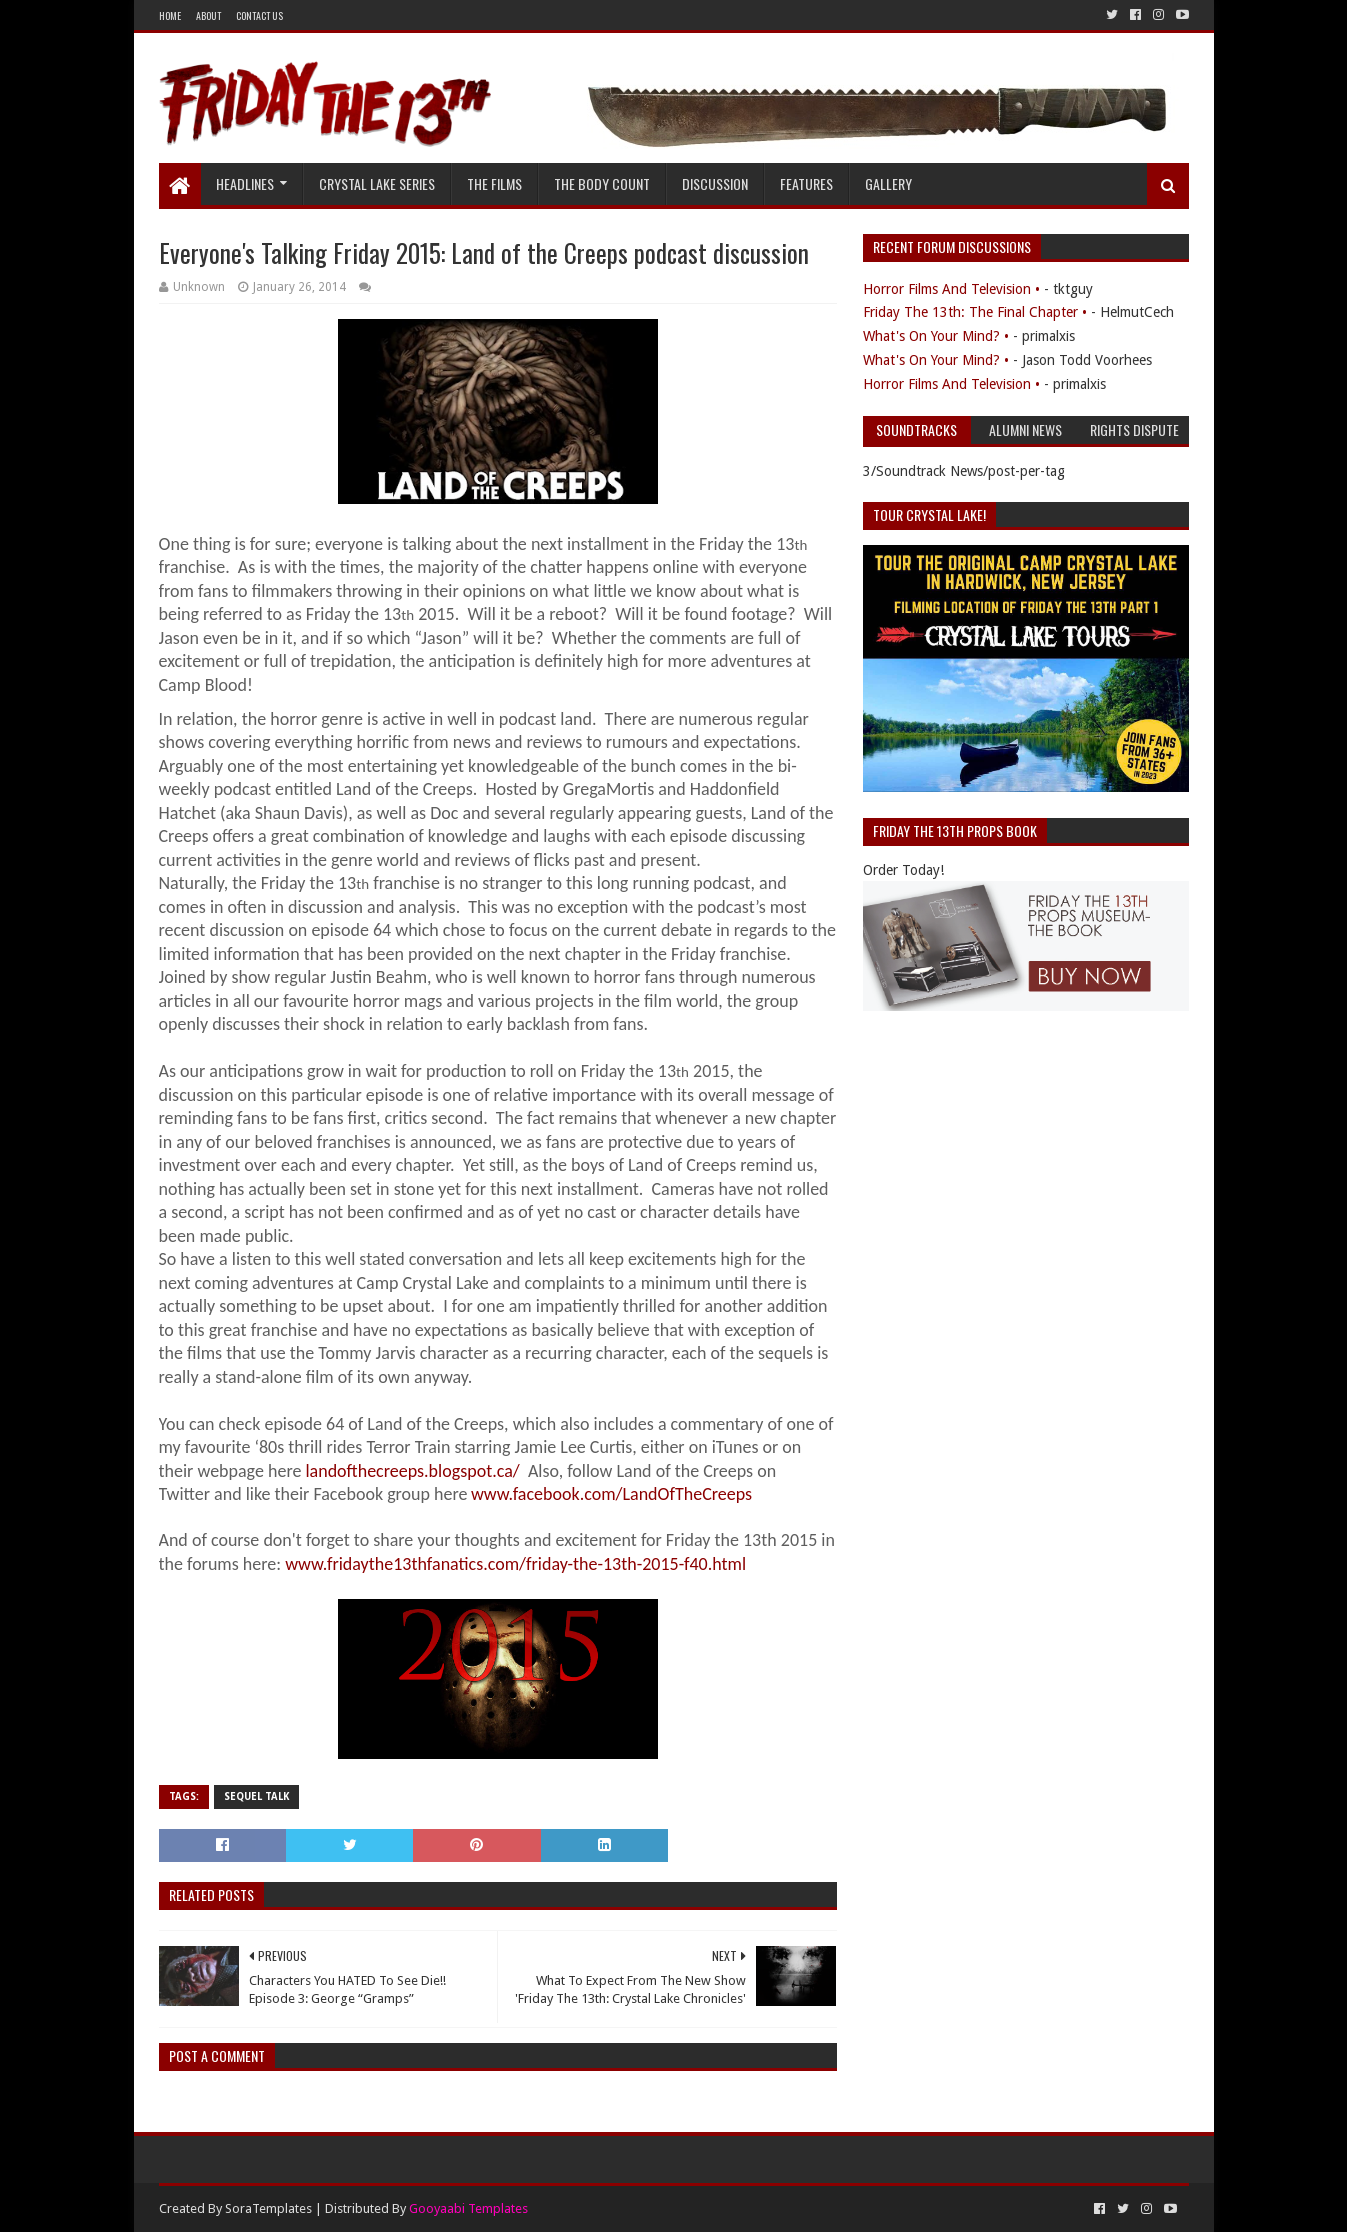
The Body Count (602, 183)
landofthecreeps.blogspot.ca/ (412, 1471)
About (208, 15)
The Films (494, 183)
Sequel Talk (256, 1796)
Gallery (888, 183)
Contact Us (259, 15)
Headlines (245, 183)
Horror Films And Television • (951, 289)
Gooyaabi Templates (468, 2208)
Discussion (715, 183)
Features (806, 183)
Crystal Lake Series (377, 183)
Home (170, 15)
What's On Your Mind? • (936, 336)
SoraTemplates (268, 2208)
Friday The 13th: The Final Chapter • (975, 312)
